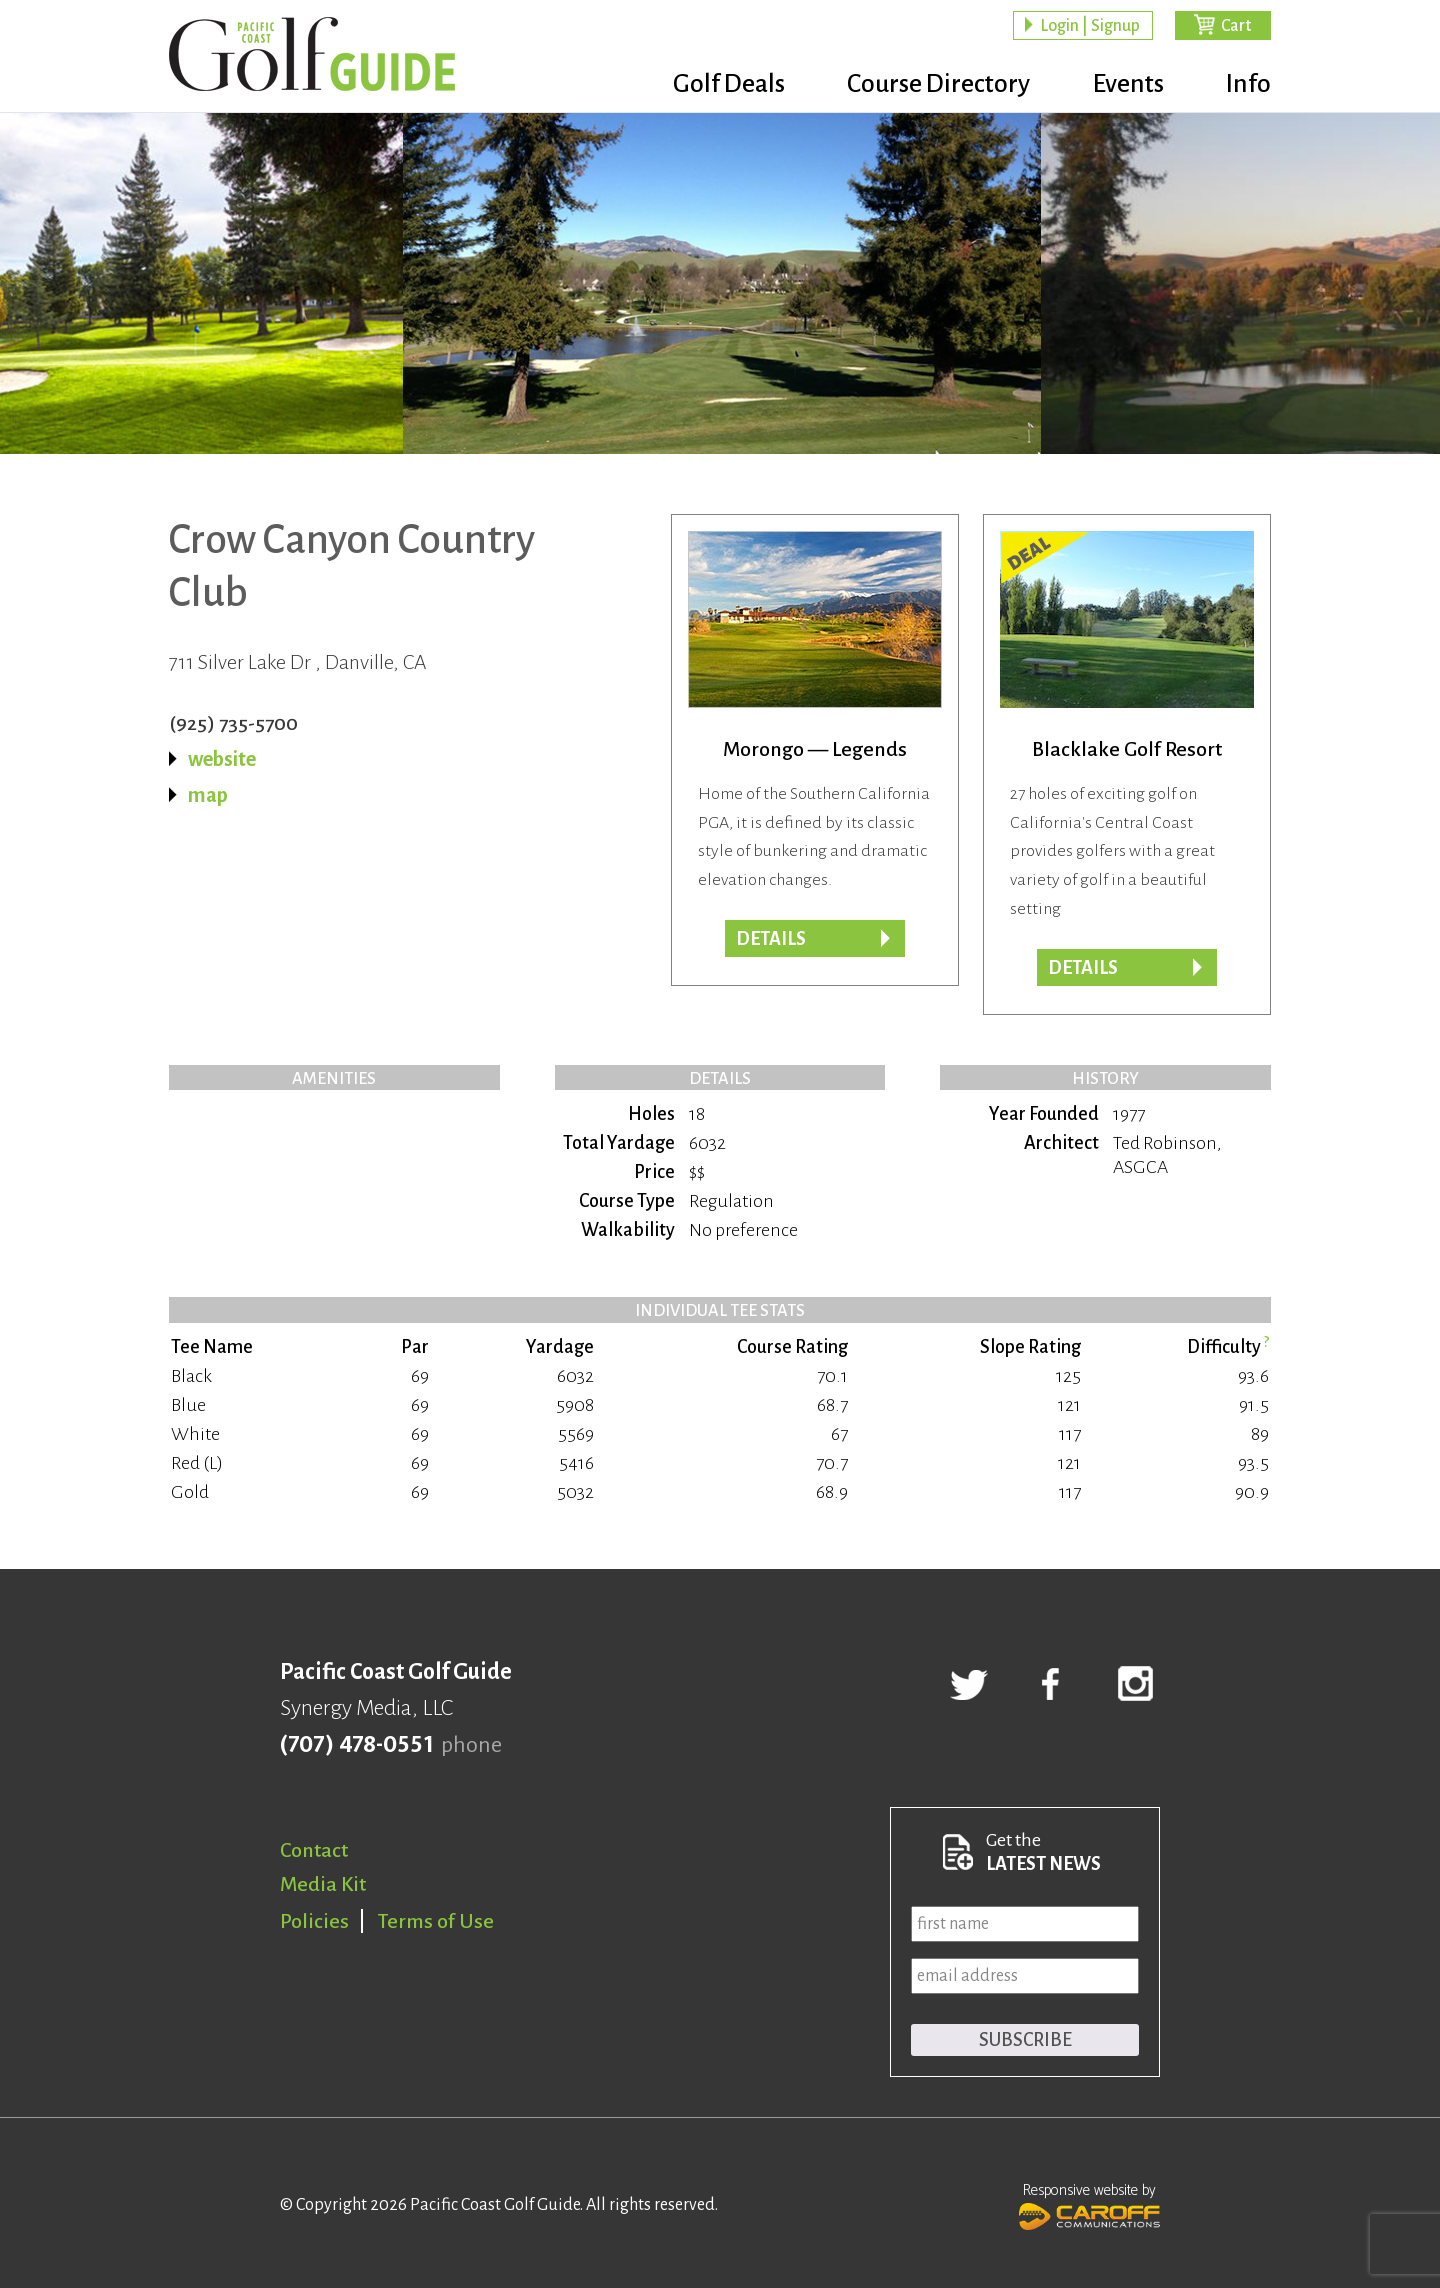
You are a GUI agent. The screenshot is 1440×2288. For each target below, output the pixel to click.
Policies (314, 1921)
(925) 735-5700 (233, 723)
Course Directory (930, 85)
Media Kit (323, 1884)
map (208, 795)
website (222, 759)
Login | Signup (1090, 26)
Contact (314, 1850)
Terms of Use (436, 1921)
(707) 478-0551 (356, 1745)
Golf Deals (717, 85)
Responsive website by (1089, 2204)
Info (1248, 85)
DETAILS (1083, 968)
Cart (1236, 26)
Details (771, 939)
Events (1124, 85)
